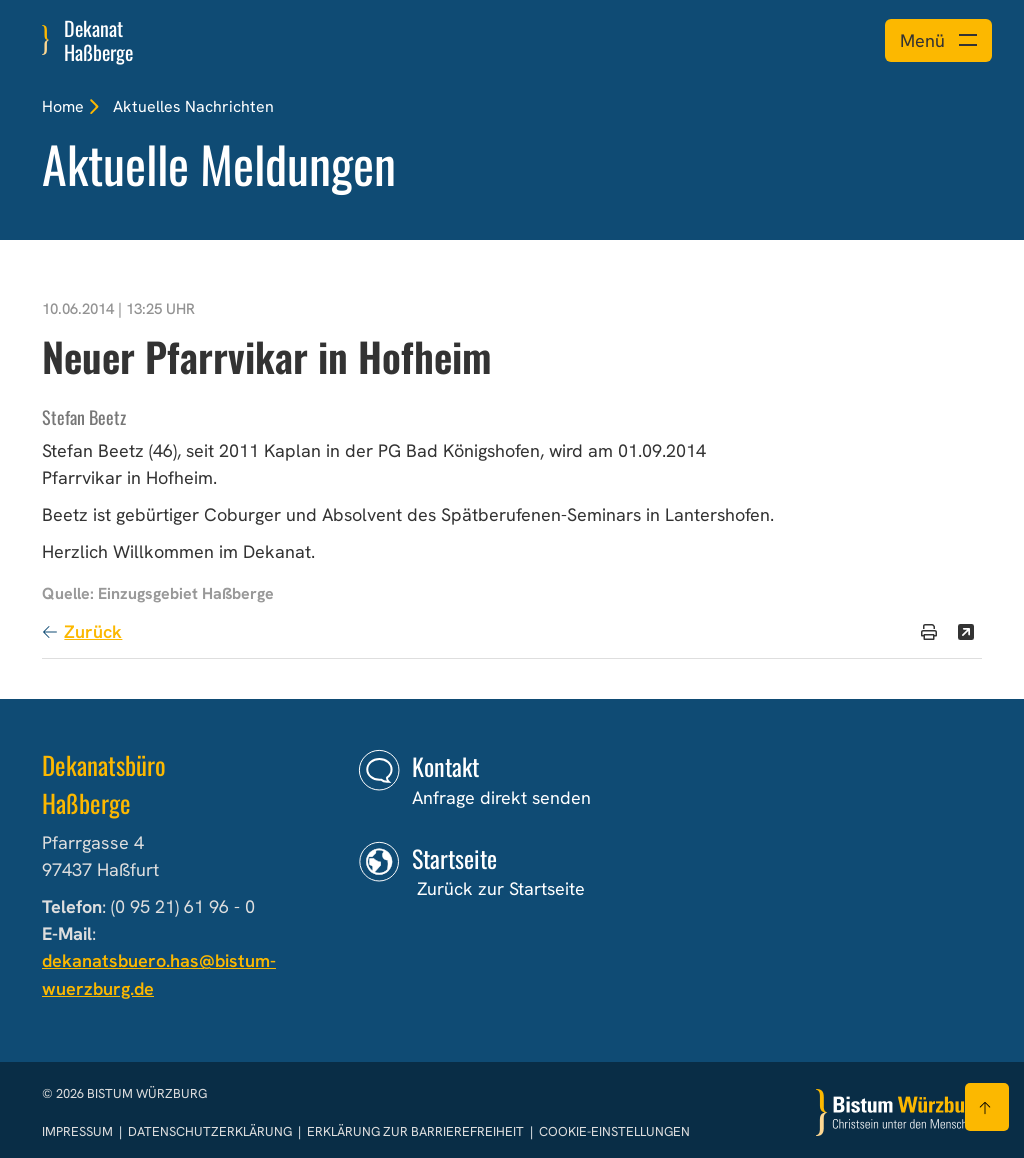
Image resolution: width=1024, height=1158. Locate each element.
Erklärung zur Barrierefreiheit (415, 1131)
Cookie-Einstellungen (614, 1131)
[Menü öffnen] (938, 40)
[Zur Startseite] (899, 1112)
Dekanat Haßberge (98, 40)
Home (63, 106)
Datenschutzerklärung (211, 1131)
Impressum (79, 1131)
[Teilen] (966, 632)
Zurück (93, 631)
